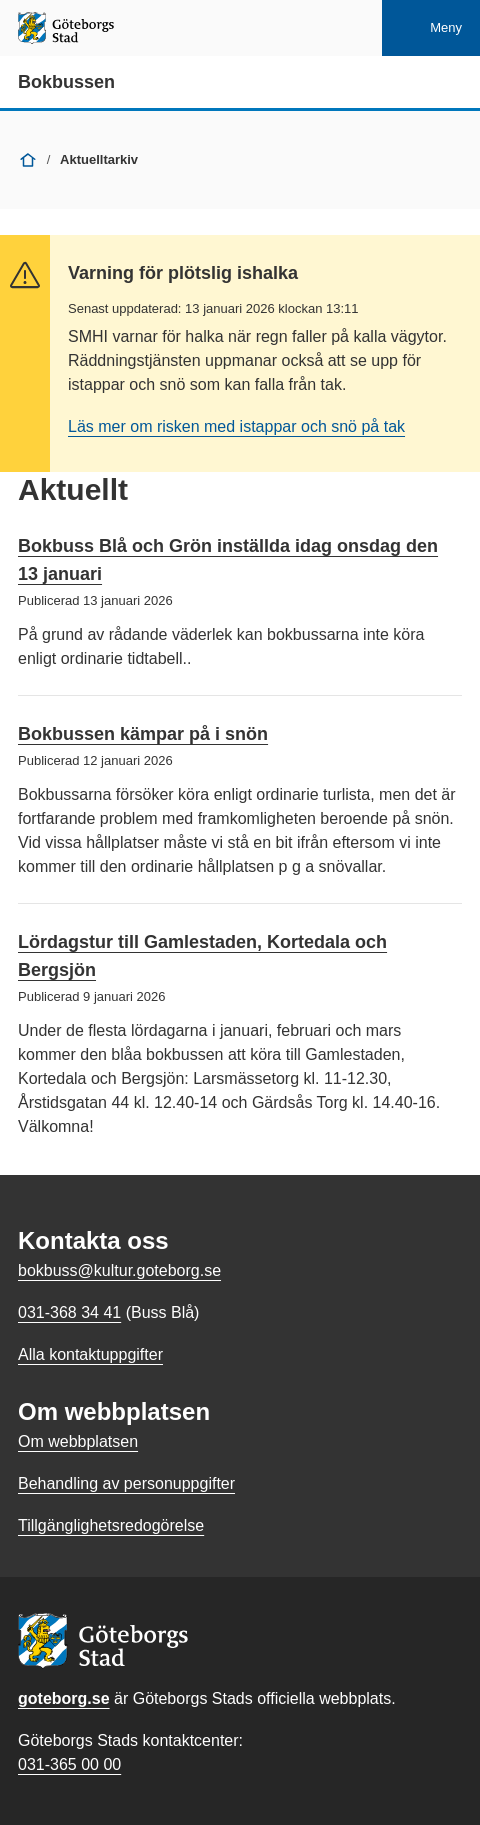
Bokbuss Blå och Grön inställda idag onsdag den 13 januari (228, 560)
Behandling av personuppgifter (126, 1483)
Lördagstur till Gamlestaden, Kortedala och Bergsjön (202, 956)
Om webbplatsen (78, 1441)
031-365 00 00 (69, 1764)
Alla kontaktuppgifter (90, 1354)
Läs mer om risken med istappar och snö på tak (236, 426)
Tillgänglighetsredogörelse (111, 1525)
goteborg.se (64, 1698)
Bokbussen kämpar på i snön (143, 734)
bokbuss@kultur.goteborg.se (119, 1270)
